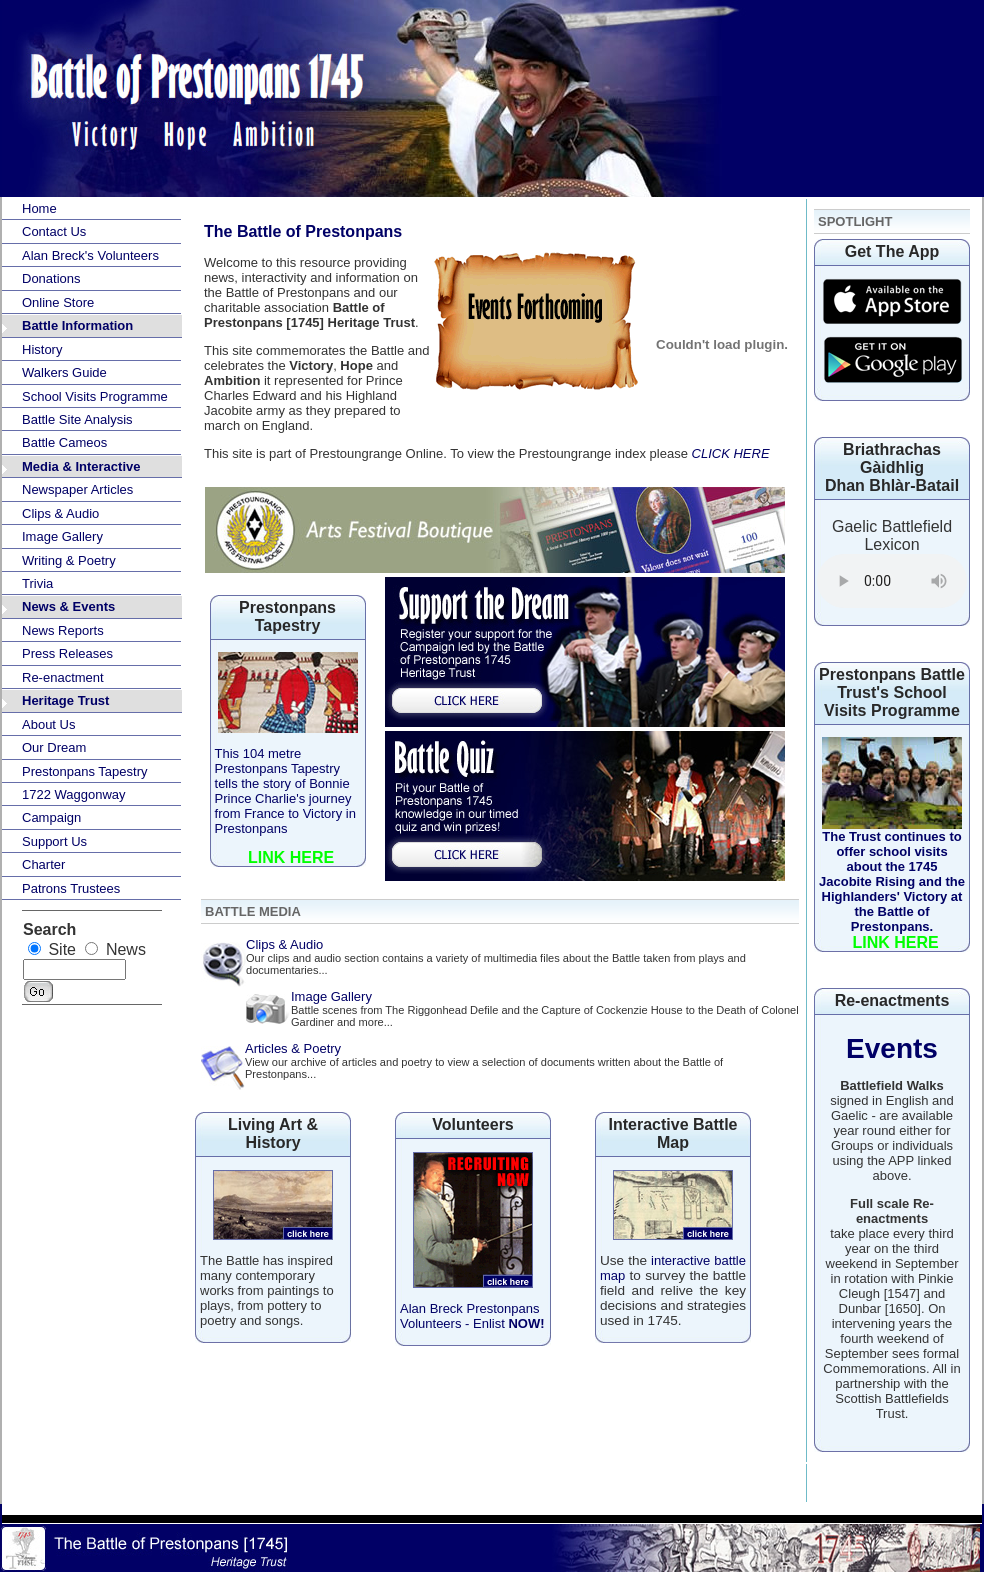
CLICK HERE (731, 453)
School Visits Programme (95, 396)
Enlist (506, 1323)
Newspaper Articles (77, 489)
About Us (48, 724)
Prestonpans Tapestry (85, 771)
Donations (51, 278)
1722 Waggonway (74, 794)
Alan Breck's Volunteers (90, 255)
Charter (43, 864)
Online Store (58, 302)
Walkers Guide (64, 372)
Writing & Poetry (69, 560)
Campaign (51, 817)
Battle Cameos (64, 442)
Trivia (37, 583)
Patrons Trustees (71, 888)
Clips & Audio (60, 513)
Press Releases (67, 653)
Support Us (54, 841)
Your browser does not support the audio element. (892, 581)
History (42, 349)
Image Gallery (62, 536)
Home (39, 208)
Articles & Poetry (293, 1048)
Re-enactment (63, 677)
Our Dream (54, 747)
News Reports (63, 630)
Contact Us (54, 231)
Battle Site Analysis (77, 419)
